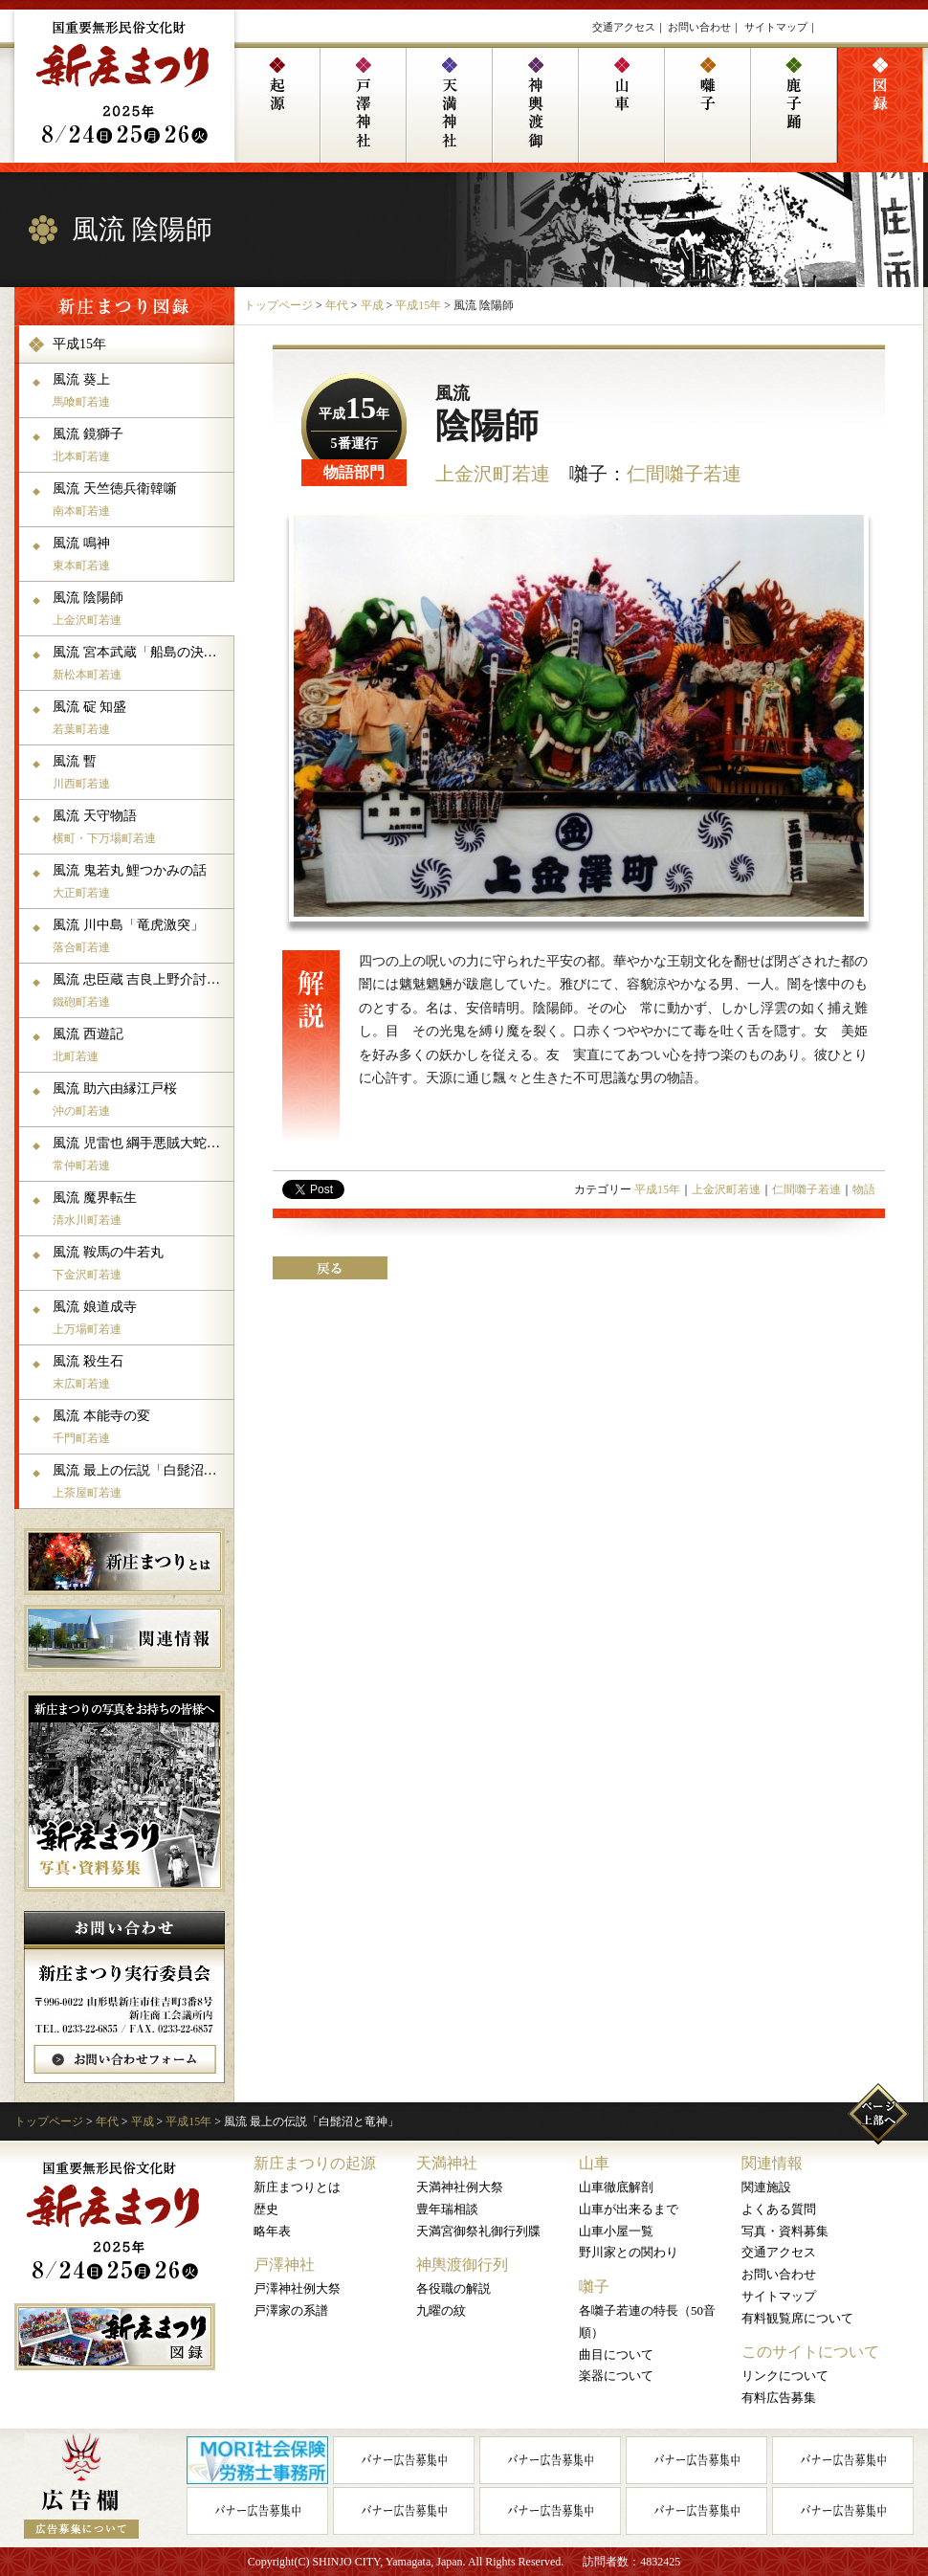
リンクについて (785, 2375)
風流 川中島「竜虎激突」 (141, 936)
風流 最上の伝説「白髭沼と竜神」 (141, 1481)
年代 (336, 305)
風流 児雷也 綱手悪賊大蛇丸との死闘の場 (141, 1154)
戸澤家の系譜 (291, 2310)
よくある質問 (778, 2209)
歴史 (266, 2209)
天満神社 (446, 2163)
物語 (863, 1189)
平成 (372, 305)
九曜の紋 (441, 2310)
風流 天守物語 (141, 827)
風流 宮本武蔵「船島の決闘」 (141, 663)
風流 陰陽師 (141, 608)
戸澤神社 (284, 2264)
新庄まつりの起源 (315, 2163)
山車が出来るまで (628, 2209)
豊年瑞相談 (447, 2209)
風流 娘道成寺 (141, 1317)
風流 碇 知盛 (141, 717)
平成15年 (418, 305)
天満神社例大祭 (459, 2187)
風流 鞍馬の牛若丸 (141, 1263)
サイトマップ (775, 27)
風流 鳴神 (141, 554)
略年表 (272, 2231)
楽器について (616, 2375)
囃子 (594, 2286)
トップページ (278, 305)
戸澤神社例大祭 (297, 2288)
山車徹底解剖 (616, 2187)
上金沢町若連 (492, 473)
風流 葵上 (141, 390)
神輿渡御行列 (462, 2264)
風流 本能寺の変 (141, 1427)
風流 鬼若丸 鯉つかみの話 (141, 881)
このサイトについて (810, 2351)
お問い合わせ (699, 27)
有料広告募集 (778, 2397)
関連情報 (772, 2163)
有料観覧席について (797, 2318)
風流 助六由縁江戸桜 (141, 1099)
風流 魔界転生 (141, 1208)
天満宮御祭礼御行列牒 (478, 2231)
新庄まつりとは (297, 2187)
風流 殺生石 (141, 1372)
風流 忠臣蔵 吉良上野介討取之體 (141, 990)
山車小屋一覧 (616, 2231)
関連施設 (766, 2187)
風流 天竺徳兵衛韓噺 (141, 499)
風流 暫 (141, 772)
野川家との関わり (628, 2252)
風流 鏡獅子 (141, 445)
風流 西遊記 (141, 1045)
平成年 (354, 414)
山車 (594, 2163)
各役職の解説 (453, 2288)
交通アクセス (623, 27)
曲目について (616, 2354)
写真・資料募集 (785, 2231)
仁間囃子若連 (684, 473)
